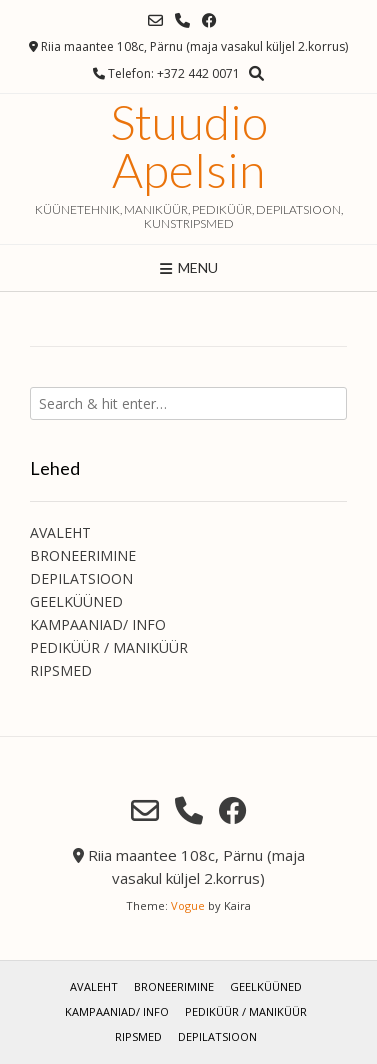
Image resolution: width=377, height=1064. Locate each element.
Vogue (188, 905)
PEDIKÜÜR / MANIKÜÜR (109, 647)
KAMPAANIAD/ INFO (98, 624)
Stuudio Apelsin (189, 146)
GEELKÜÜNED (76, 601)
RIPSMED (61, 670)
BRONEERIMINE (83, 555)
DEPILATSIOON (81, 578)
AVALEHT (60, 532)
